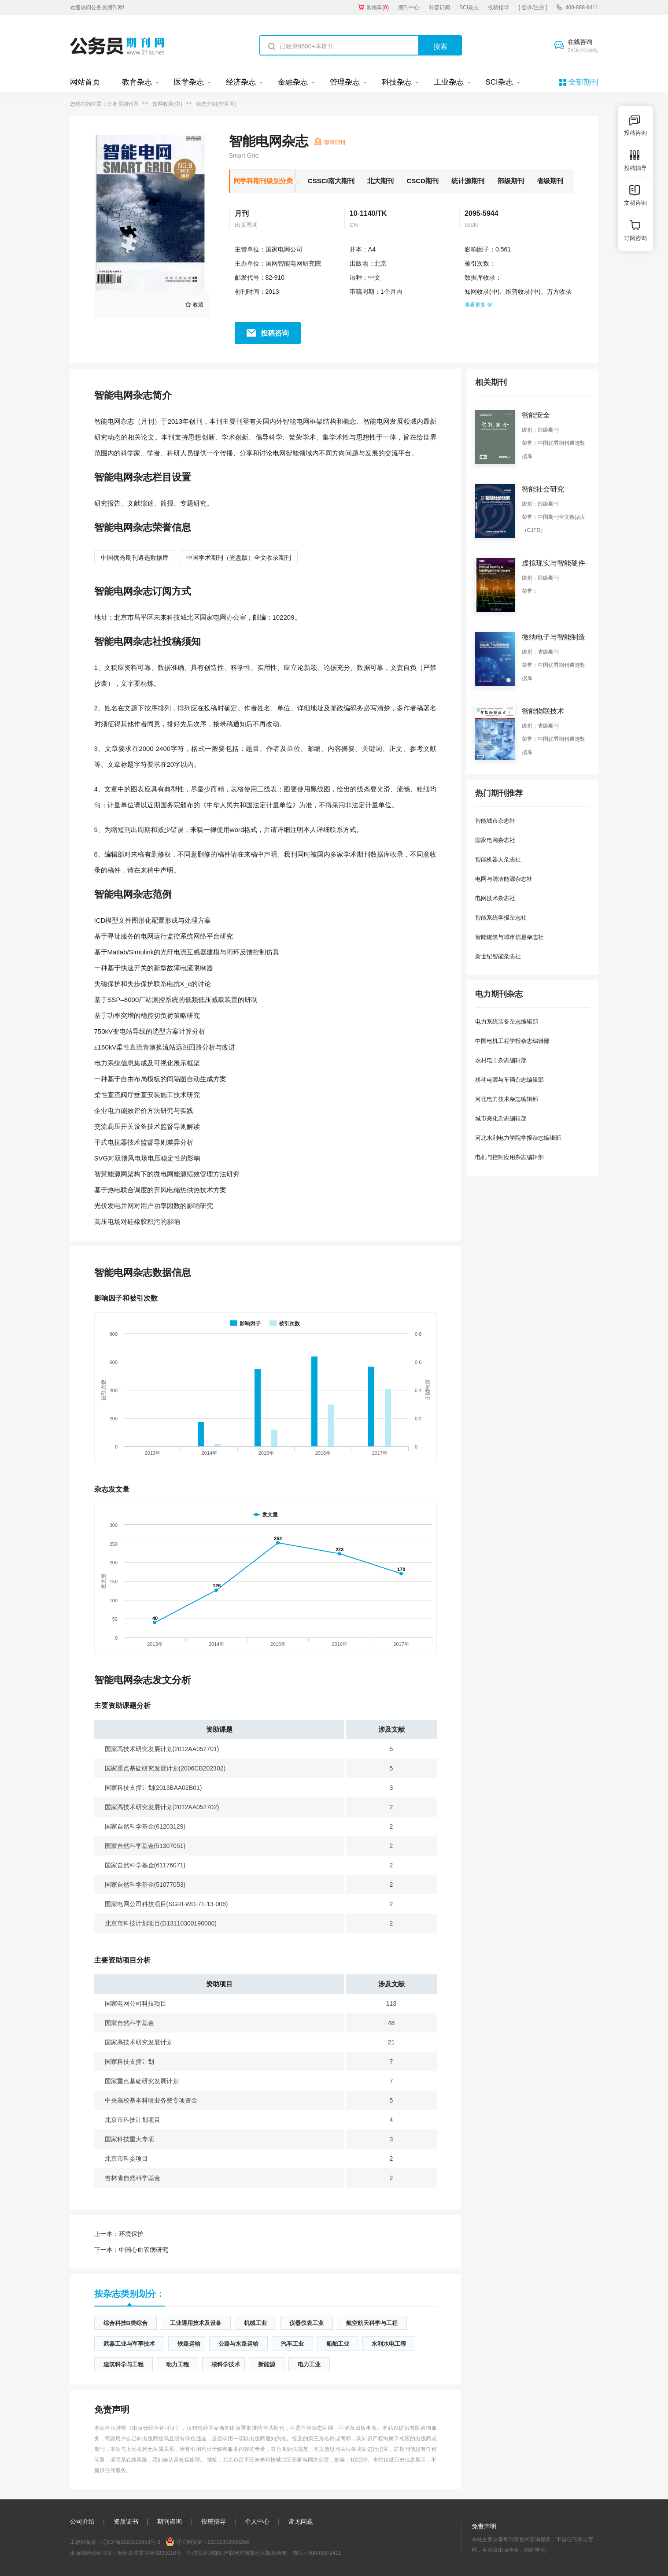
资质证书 (126, 2521)
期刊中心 (408, 7)
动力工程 (177, 2364)
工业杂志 (449, 82)
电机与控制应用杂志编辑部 (509, 1157)
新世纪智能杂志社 (498, 956)
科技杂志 (397, 82)
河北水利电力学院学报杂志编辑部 (518, 1138)
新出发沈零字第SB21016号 (149, 2553)
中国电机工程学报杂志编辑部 (512, 1041)
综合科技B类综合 (125, 2323)
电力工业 (309, 2364)
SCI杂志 (469, 7)
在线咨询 (583, 46)
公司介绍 (82, 2521)
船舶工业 (337, 2343)
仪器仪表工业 (306, 2323)
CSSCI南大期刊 (331, 181)
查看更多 (478, 305)
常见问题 (300, 2521)
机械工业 (255, 2323)
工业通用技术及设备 (195, 2323)
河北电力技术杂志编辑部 (506, 1099)
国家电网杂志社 (495, 840)
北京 (380, 263)
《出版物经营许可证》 (154, 2428)
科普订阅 (439, 7)
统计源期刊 (467, 181)
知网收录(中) (167, 104)
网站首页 (85, 82)
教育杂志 (137, 82)
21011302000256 (228, 2542)
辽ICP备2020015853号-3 (131, 2542)
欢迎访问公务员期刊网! (97, 7)
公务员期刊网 (123, 104)
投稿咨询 (275, 333)
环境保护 (119, 2233)
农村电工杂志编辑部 (501, 1060)
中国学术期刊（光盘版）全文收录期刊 (238, 557)
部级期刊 (511, 181)
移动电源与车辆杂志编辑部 (509, 1079)
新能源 (266, 2364)
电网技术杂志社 (495, 898)
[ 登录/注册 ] (533, 7)
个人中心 (257, 2521)
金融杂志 (293, 82)
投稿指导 (498, 7)
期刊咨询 (169, 2521)
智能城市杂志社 (495, 820)
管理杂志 (345, 82)
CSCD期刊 (422, 181)
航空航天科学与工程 (372, 2323)
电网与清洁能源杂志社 (503, 879)
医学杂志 (189, 82)
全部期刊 (583, 82)
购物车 (377, 7)
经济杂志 (241, 82)
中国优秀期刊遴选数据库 (135, 557)
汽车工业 (292, 2343)
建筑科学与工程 (123, 2364)
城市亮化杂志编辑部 (501, 1118)
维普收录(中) (523, 291)
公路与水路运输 (238, 2343)
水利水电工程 (389, 2343)
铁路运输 (188, 2343)
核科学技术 (225, 2364)
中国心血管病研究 (131, 2249)
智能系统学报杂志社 (501, 917)
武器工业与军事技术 (129, 2343)
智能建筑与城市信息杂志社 (509, 937)
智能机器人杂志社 (498, 859)
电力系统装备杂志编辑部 (506, 1021)
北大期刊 (380, 181)
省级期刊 (550, 181)
